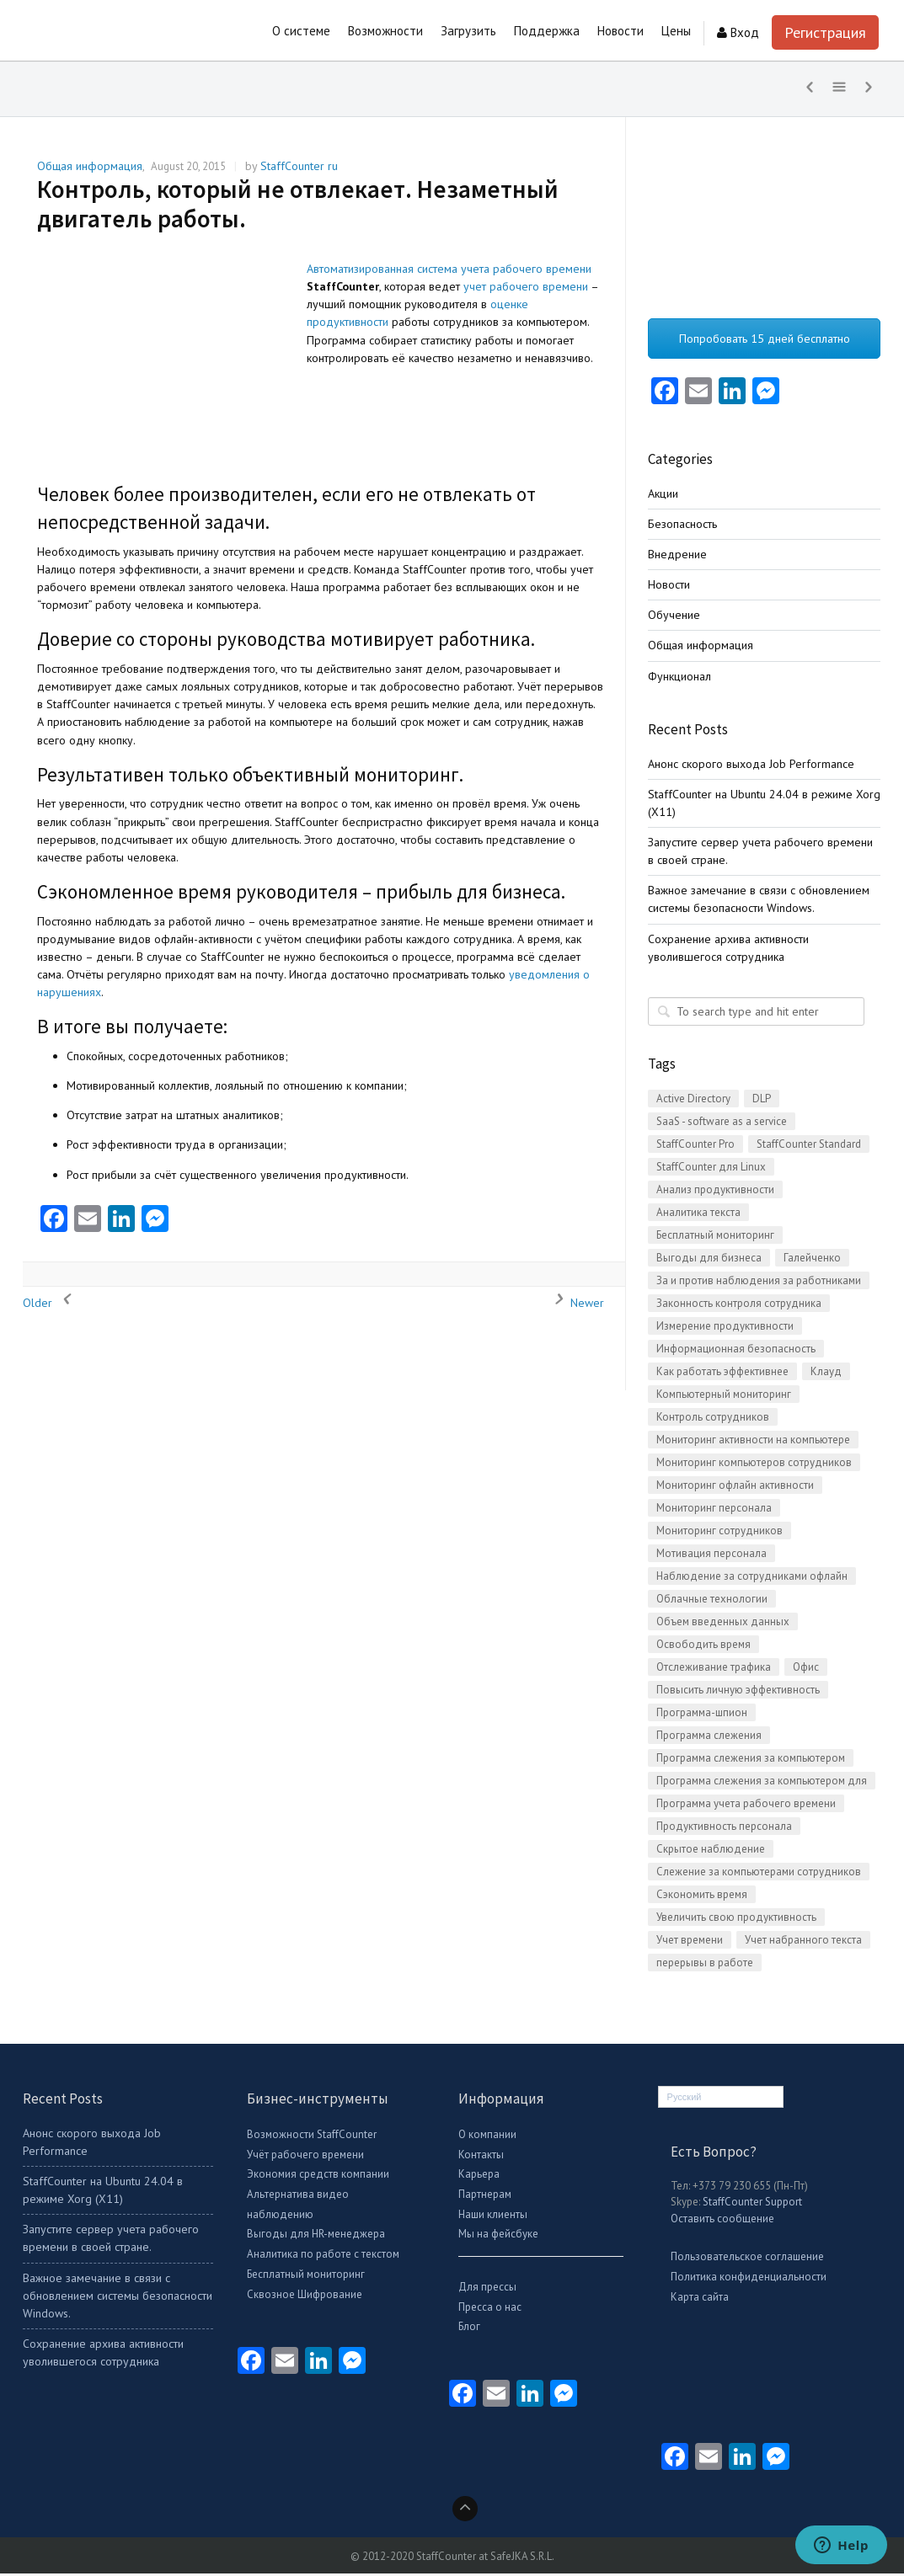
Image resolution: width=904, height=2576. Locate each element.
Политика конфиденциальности (748, 2280)
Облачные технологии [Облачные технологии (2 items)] (712, 1602)
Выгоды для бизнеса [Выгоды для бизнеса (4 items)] (709, 1261)
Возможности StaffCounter (312, 2138)
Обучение (674, 618)
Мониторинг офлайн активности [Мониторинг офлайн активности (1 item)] (735, 1488)
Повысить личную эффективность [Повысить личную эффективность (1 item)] (738, 1693)
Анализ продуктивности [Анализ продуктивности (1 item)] (715, 1193)
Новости (669, 587)
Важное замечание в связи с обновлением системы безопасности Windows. (117, 2298)
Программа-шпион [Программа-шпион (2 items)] (701, 1716)
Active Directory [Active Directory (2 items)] (693, 1102)
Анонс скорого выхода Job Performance (751, 766)
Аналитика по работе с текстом (323, 2257)
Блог (469, 2330)
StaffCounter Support (752, 2205)
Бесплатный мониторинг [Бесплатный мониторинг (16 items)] (715, 1238)
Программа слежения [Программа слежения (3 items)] (709, 1738)
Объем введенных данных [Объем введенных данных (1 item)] (722, 1625)
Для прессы (487, 2290)
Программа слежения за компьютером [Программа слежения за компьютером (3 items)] (750, 1761)
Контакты (481, 2157)
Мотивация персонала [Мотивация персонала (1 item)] (711, 1556)
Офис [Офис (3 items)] (806, 1670)
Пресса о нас (490, 2309)
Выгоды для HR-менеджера (316, 2237)
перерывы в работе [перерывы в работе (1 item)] (704, 1966)
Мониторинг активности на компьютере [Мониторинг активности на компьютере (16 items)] (753, 1443)
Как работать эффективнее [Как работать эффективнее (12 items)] (722, 1375)
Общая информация (89, 169)
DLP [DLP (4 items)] (761, 1102)
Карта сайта (700, 2300)
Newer (574, 1306)
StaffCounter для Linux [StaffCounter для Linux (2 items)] (711, 1170)
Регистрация (825, 32)
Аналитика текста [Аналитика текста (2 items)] (698, 1215)
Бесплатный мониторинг (306, 2277)
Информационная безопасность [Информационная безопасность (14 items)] (736, 1352)
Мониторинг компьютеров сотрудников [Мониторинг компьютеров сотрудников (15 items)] (754, 1466)
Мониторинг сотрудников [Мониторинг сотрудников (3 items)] (719, 1534)
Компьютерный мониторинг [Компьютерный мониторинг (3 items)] (723, 1397)
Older (50, 1306)
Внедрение (677, 557)
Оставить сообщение (722, 2222)
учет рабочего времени (525, 289)
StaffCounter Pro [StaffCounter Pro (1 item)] (695, 1147)
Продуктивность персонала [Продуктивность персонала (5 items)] (724, 1829)
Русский (684, 2100)
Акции (663, 496)
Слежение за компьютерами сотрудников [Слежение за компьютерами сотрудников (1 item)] (758, 1875)
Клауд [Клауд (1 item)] (826, 1375)
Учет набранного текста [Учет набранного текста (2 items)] (803, 1943)
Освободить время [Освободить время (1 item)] (703, 1647)
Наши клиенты (492, 2217)
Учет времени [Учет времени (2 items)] (689, 1943)
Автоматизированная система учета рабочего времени (449, 272)
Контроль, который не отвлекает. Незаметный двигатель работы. (298, 207)
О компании (487, 2138)
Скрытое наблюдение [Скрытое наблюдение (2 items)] (710, 1852)
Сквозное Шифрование (304, 2297)
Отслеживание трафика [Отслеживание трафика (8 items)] (713, 1670)
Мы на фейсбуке (498, 2237)
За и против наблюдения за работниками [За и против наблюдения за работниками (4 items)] (758, 1284)
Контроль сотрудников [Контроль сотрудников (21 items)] (712, 1420)
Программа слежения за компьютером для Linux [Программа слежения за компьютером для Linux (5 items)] (761, 1785)
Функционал (679, 678)
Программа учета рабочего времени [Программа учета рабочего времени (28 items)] (746, 1807)
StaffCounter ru (299, 169)
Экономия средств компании (318, 2177)
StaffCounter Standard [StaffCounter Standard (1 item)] (809, 1147)
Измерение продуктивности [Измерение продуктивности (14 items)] (725, 1329)
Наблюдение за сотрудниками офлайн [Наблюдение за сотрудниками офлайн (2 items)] (752, 1579)
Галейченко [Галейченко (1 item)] (812, 1261)
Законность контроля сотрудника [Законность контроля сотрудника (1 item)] (738, 1306)
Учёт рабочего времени (305, 2157)
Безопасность (682, 527)
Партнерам (484, 2197)
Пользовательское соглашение (747, 2260)
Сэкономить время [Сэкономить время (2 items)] (701, 1898)
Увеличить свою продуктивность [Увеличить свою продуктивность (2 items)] (736, 1920)
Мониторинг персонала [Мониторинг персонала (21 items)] (714, 1511)
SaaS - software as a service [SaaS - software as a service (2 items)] (721, 1124)
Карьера (479, 2177)
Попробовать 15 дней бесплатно (764, 341)
